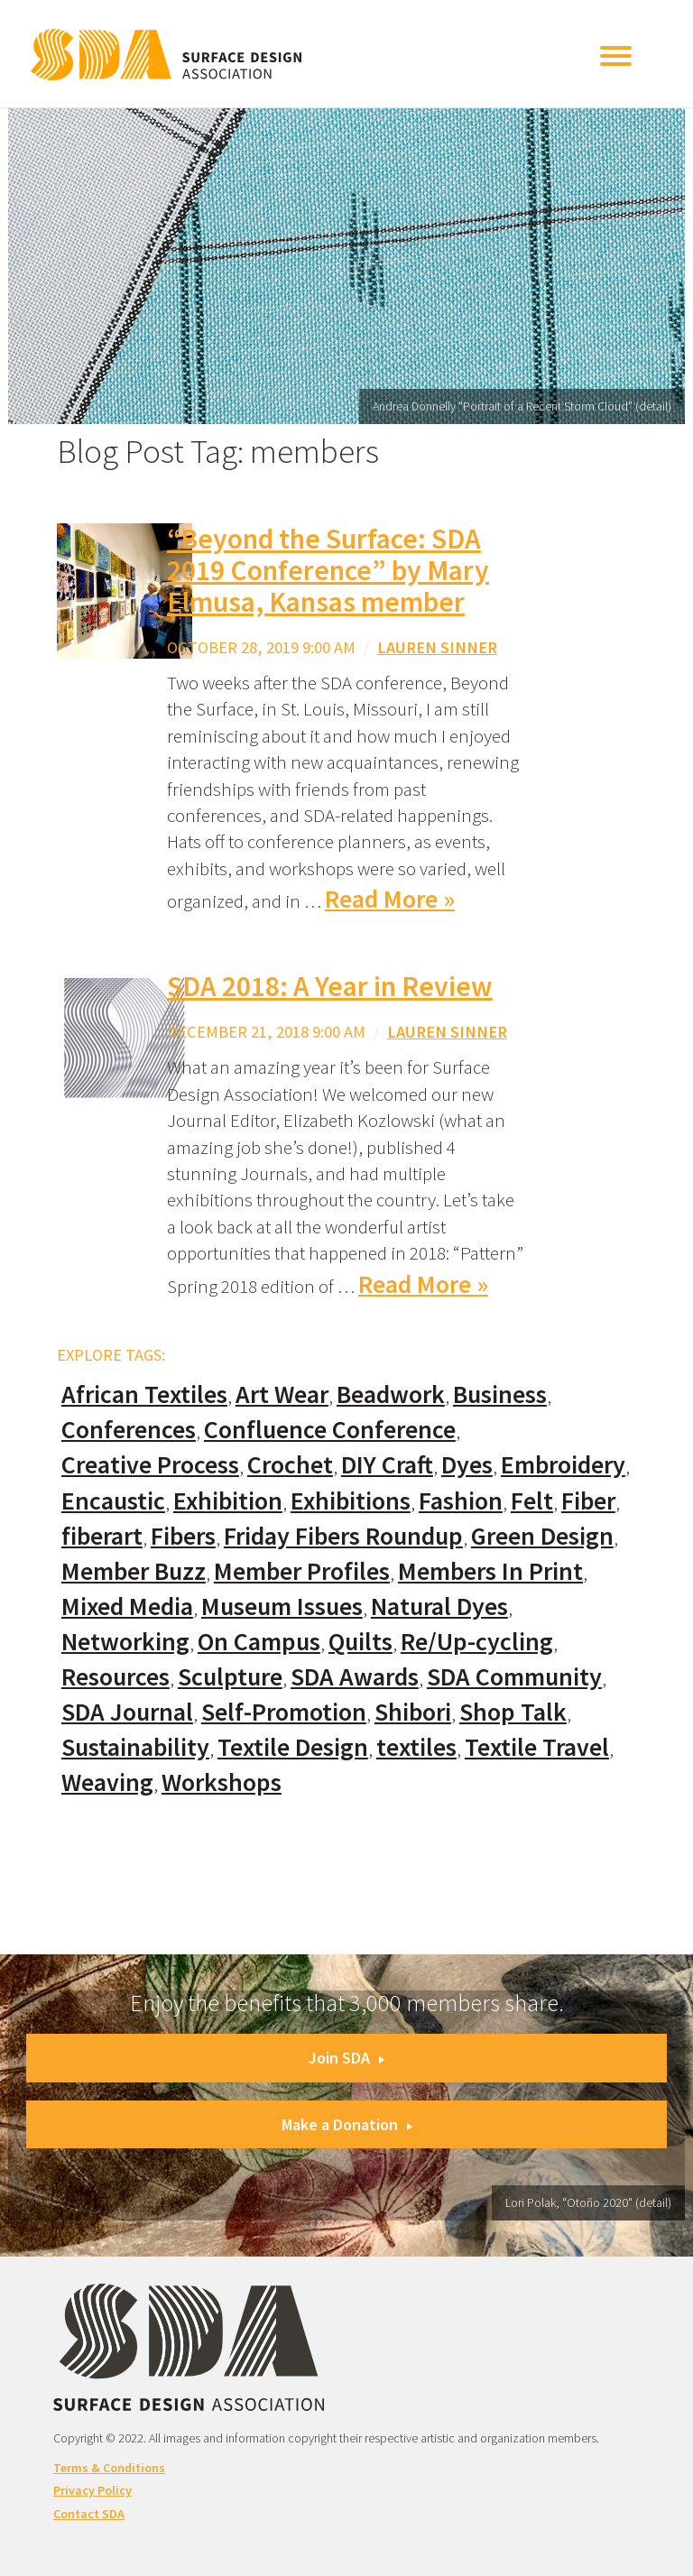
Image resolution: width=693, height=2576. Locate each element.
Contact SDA (89, 2514)
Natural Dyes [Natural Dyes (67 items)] (439, 1606)
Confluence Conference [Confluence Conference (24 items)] (330, 1429)
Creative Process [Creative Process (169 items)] (150, 1465)
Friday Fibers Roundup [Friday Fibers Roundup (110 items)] (343, 1536)
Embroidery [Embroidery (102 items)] (563, 1465)
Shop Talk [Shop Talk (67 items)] (513, 1712)
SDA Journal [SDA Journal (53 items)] (127, 1712)
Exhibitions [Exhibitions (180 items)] (351, 1501)
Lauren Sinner (437, 647)
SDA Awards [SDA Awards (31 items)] (355, 1677)
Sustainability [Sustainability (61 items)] (135, 1747)
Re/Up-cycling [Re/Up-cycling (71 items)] (477, 1641)
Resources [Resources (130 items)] (115, 1677)
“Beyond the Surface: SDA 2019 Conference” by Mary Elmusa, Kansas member (328, 570)
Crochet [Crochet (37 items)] (290, 1465)
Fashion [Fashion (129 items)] (461, 1501)
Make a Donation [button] (347, 2124)
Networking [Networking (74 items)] (125, 1641)
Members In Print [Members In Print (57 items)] (490, 1571)
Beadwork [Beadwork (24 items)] (391, 1394)
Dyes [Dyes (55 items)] (467, 1465)
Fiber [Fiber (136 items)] (588, 1501)
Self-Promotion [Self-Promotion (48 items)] (283, 1712)
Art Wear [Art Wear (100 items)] (282, 1394)
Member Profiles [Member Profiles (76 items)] (302, 1571)
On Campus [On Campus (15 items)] (259, 1641)
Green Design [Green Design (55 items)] (542, 1536)
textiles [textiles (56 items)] (416, 1747)
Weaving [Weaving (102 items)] (107, 1782)
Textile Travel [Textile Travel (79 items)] (537, 1747)
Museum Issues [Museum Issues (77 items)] (282, 1606)
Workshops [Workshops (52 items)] (222, 1782)
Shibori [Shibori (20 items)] (412, 1712)
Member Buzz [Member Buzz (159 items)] (133, 1571)
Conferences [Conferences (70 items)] (128, 1429)
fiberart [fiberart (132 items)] (102, 1536)
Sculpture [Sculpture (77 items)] (230, 1677)
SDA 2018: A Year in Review (330, 986)
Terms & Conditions (109, 2468)
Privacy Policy (92, 2490)
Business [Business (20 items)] (500, 1394)
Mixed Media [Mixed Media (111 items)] (127, 1606)
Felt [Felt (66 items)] (532, 1501)
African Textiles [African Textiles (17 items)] (144, 1394)
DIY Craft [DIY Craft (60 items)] (387, 1465)
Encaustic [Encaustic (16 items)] (113, 1501)
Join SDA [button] (346, 2057)
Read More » (390, 899)
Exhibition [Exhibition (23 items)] (227, 1501)
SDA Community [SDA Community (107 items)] (514, 1677)
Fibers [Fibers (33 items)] (183, 1536)
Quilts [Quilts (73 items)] (360, 1641)
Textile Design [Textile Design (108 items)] (292, 1747)
